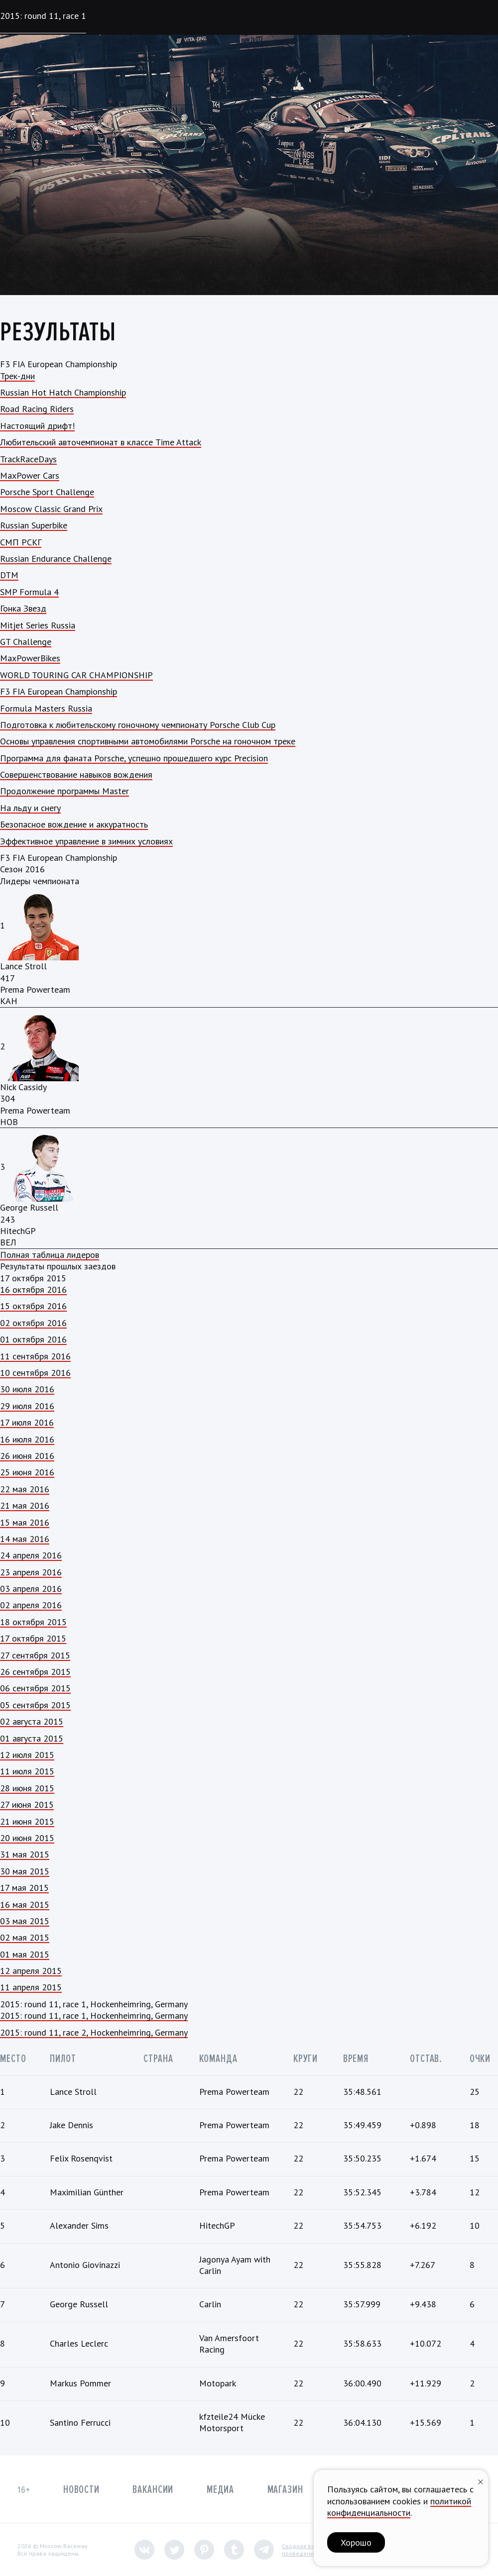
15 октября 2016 (33, 1306)
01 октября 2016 (33, 1339)
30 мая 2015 (24, 1871)
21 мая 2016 (24, 1505)
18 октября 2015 (33, 1622)
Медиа (220, 2489)
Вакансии (152, 2489)
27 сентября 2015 (35, 1655)
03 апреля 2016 (31, 1588)
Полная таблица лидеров (49, 1254)
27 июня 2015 (27, 1804)
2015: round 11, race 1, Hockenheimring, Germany (94, 2015)
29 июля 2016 (27, 1406)
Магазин (285, 2489)
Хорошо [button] (356, 2542)
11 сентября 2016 (35, 1356)
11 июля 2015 (27, 1771)
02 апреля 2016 (31, 1605)
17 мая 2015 (24, 1887)
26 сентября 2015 (35, 1671)
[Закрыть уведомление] (481, 2481)
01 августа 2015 (31, 1738)
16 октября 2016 (33, 1289)
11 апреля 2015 (31, 1987)
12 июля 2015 (27, 1754)
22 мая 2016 (24, 1489)
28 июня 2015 (27, 1788)
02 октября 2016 (33, 1323)
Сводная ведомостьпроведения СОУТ (310, 2550)
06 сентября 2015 (35, 1688)
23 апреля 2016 (31, 1572)
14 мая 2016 (24, 1539)
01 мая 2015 (24, 1954)
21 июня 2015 (27, 1821)
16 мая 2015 (24, 1904)
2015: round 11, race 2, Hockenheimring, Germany (94, 2032)
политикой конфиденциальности (399, 2506)
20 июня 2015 (27, 1838)
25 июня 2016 (27, 1472)
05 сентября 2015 (35, 1705)
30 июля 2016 (27, 1389)
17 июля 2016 (27, 1422)
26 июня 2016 (27, 1455)
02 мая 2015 (24, 1937)
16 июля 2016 (27, 1439)
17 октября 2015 (33, 1638)
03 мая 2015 (24, 1921)
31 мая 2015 (24, 1854)
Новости (81, 2489)
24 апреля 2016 (31, 1555)
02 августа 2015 (31, 1721)
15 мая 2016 (24, 1522)
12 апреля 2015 (31, 1970)
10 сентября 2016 (35, 1372)
